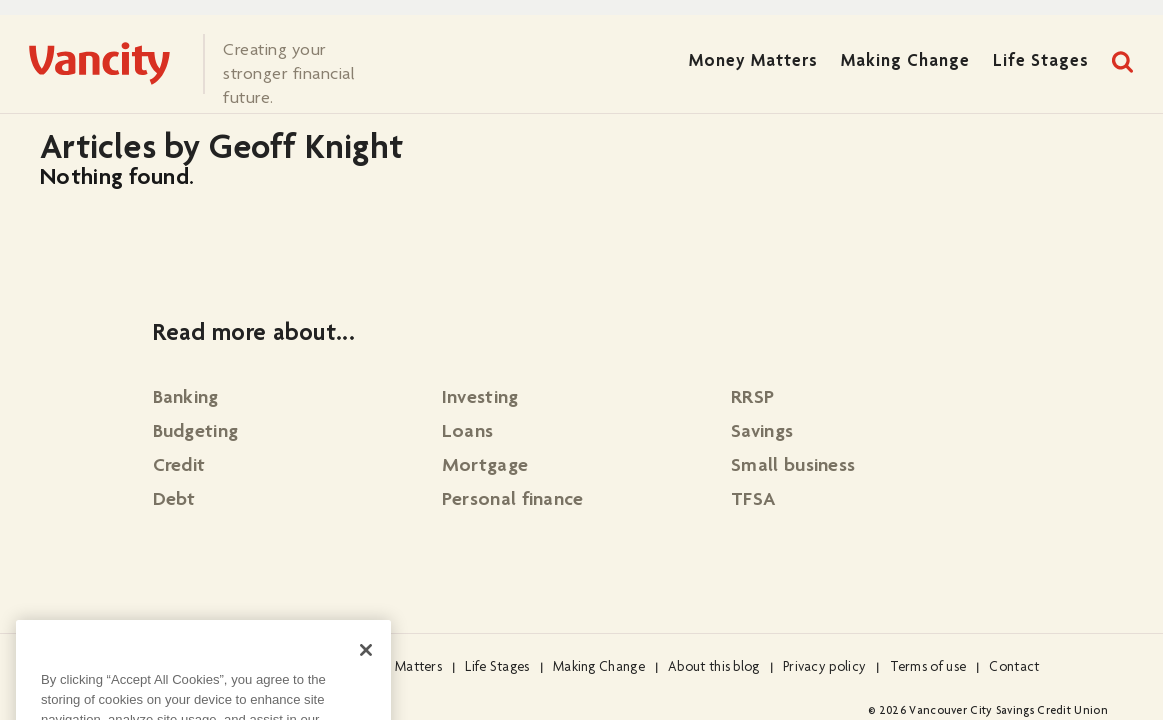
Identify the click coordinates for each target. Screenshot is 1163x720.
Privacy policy (824, 668)
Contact (1014, 668)
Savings (762, 433)
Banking (186, 399)
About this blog (714, 668)
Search (1123, 62)
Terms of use (928, 668)
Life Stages (1041, 62)
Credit (179, 467)
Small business (793, 467)
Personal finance (513, 501)
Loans (468, 433)
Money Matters (753, 62)
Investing (480, 399)
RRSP (752, 399)
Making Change (905, 62)
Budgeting (196, 433)
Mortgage (485, 467)
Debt (174, 501)
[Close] (366, 668)
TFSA (753, 501)
